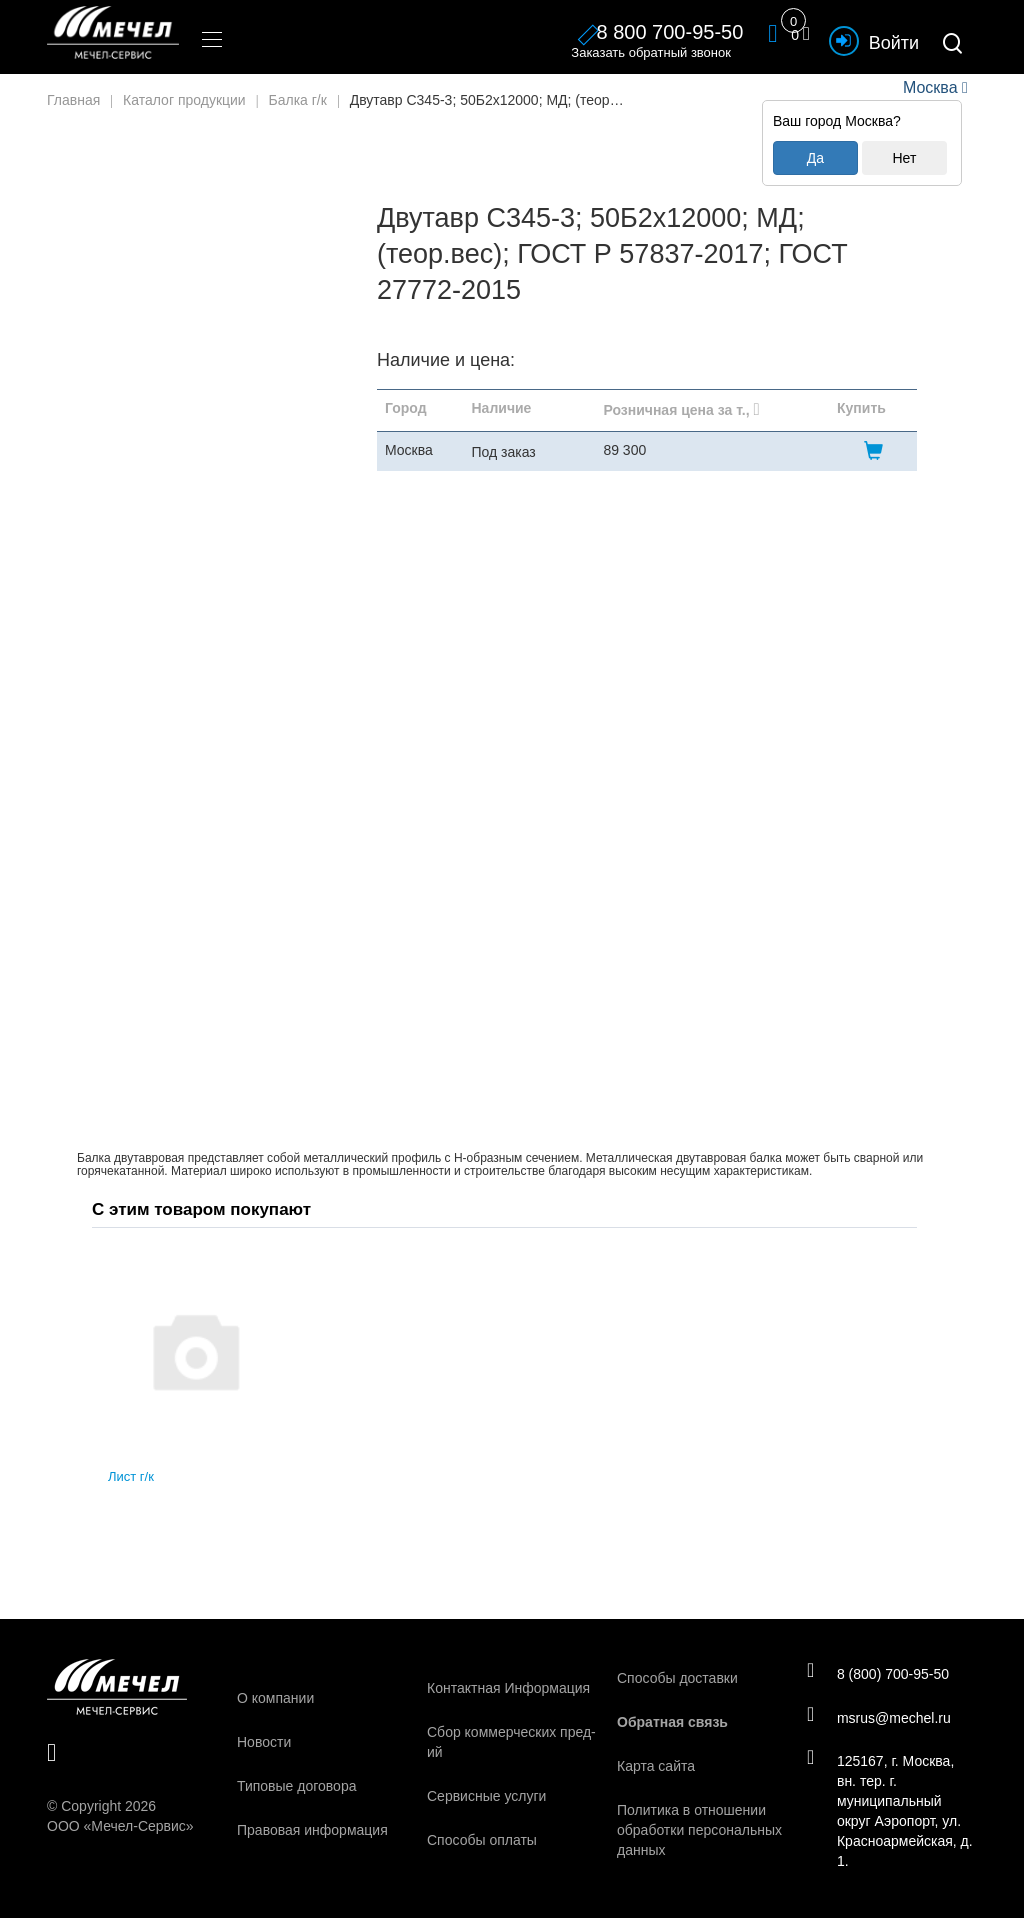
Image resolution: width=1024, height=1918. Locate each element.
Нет (904, 158)
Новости (264, 1742)
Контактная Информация (508, 1688)
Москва (930, 87)
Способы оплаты (482, 1840)
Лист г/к (131, 1476)
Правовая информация (312, 1830)
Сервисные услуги (486, 1796)
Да (815, 158)
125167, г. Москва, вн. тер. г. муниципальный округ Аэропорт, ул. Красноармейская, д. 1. (886, 1813)
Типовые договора (296, 1786)
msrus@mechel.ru (881, 1718)
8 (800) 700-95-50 (880, 1673)
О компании (275, 1698)
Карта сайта (656, 1766)
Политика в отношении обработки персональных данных (699, 1830)
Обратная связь (672, 1722)
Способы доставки (677, 1678)
